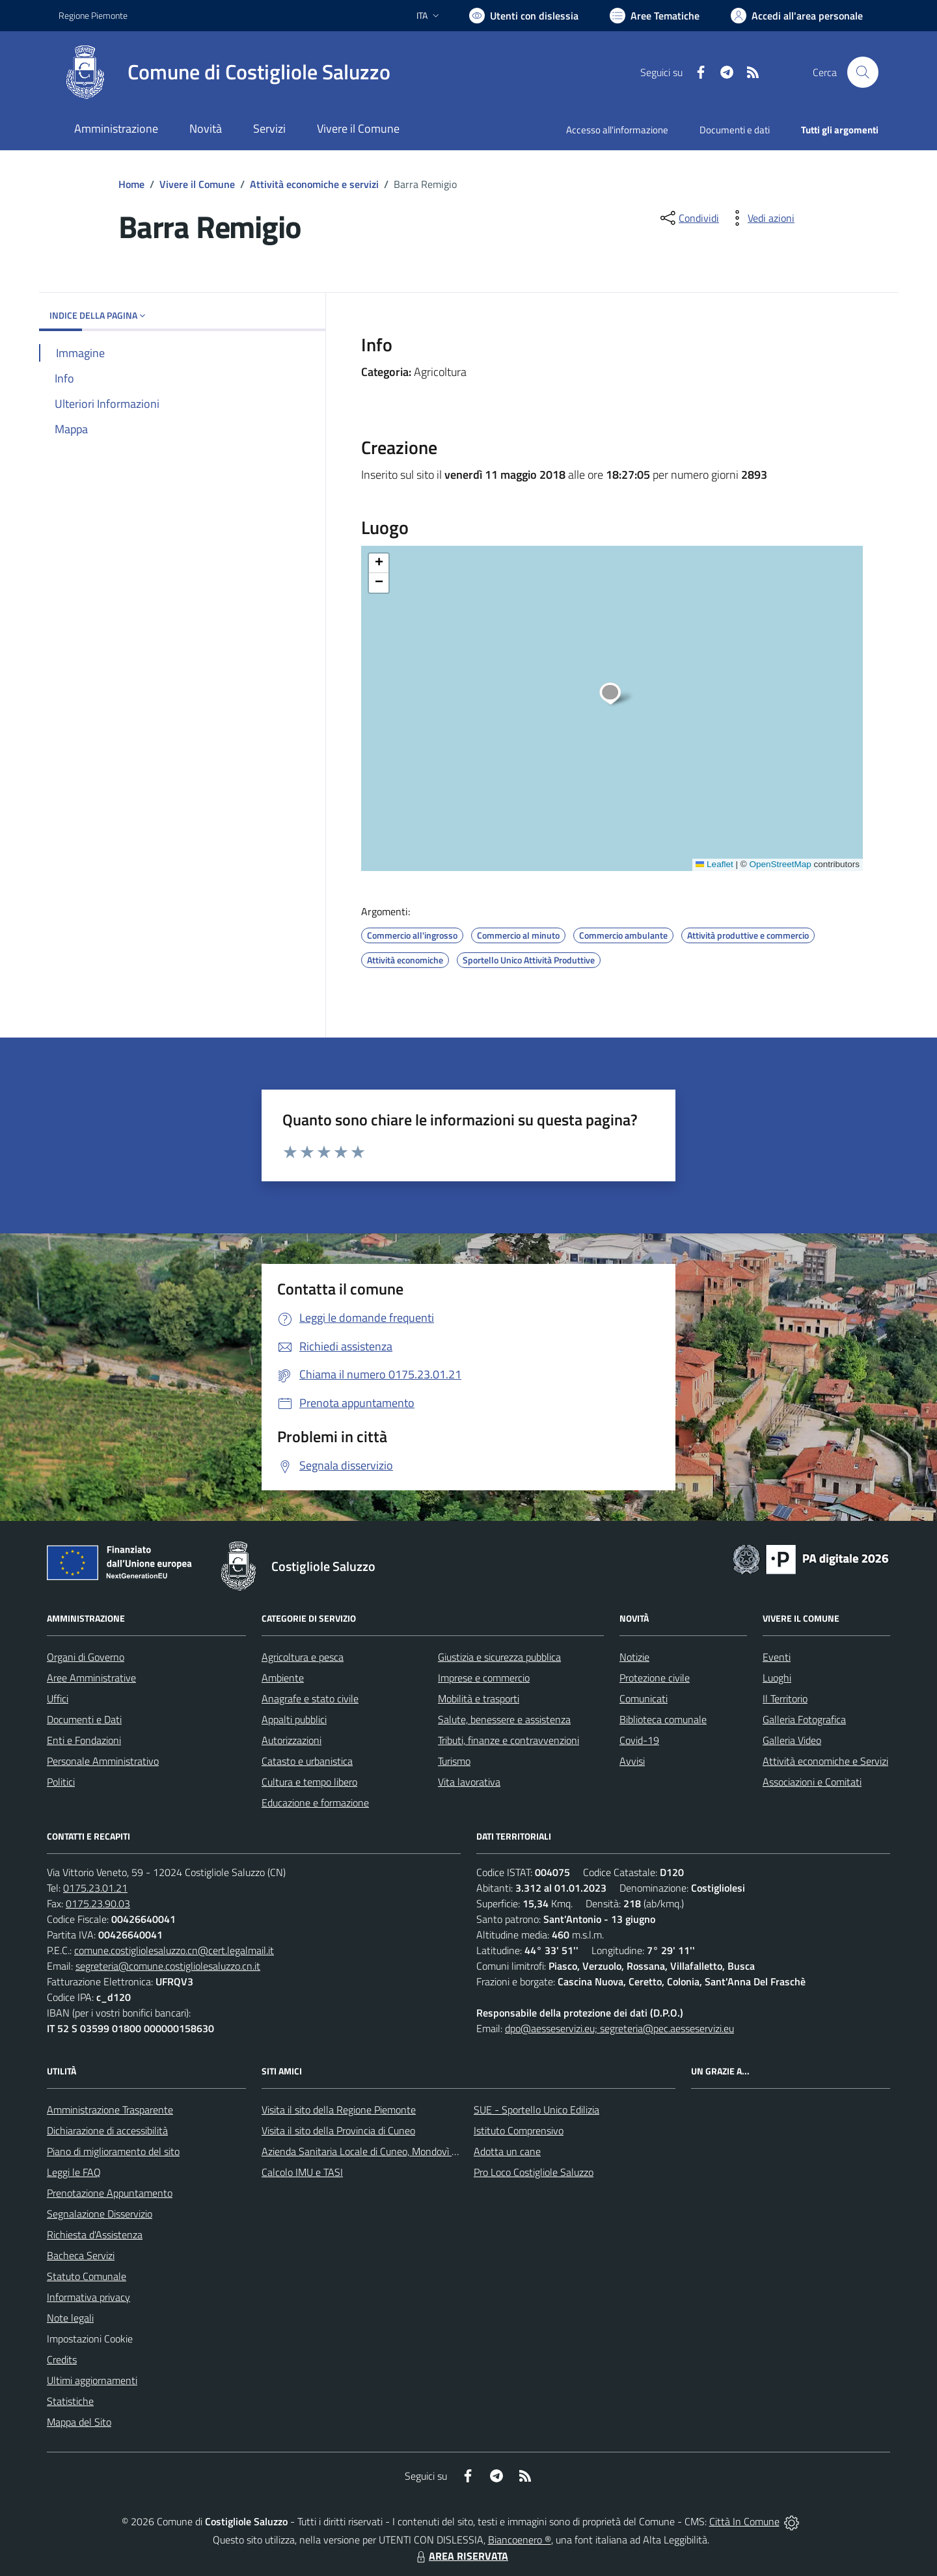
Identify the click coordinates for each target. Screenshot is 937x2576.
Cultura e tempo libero (309, 1782)
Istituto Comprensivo (519, 2130)
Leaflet (714, 864)
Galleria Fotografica (804, 1719)
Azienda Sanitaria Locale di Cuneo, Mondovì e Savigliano (383, 2151)
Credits (62, 2359)
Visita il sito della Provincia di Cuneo (338, 2130)
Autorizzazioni (291, 1740)
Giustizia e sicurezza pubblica (499, 1657)
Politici (61, 1782)
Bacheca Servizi (81, 2255)
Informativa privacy (88, 2297)
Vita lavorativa (469, 1782)
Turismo (454, 1761)
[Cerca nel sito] (862, 72)
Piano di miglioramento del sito (113, 2151)
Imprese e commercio (484, 1677)
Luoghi (777, 1677)
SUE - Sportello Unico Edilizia (536, 2109)
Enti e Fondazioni (84, 1740)
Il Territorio (785, 1698)
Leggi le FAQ (74, 2172)
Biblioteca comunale (663, 1719)
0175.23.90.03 (98, 1903)
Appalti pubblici (294, 1719)
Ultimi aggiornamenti (92, 2380)
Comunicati (643, 1698)
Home (131, 184)
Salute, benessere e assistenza (504, 1719)
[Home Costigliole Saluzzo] (224, 72)
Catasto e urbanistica (307, 1761)
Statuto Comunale (86, 2276)
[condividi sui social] (688, 218)
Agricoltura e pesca (303, 1657)
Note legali (70, 2318)
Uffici (57, 1698)
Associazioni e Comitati (812, 1782)
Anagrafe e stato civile (310, 1698)
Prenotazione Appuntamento (109, 2193)
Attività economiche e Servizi (825, 1761)
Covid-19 (639, 1740)
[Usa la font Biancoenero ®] (524, 15)
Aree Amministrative (91, 1677)
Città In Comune (744, 2521)
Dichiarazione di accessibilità (107, 2130)
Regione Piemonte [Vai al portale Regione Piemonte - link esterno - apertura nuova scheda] (93, 15)
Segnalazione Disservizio (99, 2213)
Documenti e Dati (84, 1719)
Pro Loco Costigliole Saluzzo (533, 2172)
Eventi (777, 1657)
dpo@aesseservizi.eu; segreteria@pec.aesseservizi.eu (619, 2028)
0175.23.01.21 (95, 1888)
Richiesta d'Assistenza (95, 2234)
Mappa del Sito (79, 2422)
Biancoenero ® (519, 2539)
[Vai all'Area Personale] (796, 15)
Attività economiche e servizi (314, 184)
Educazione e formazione (315, 1802)
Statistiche (70, 2401)
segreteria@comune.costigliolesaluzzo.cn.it (167, 1966)
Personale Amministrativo (103, 1761)
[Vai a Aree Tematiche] (654, 15)
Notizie (634, 1657)
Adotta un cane (507, 2151)
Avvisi (632, 1761)
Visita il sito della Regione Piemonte (339, 2109)
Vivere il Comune (197, 184)
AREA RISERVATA (460, 2556)
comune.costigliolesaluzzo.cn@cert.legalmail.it (174, 1950)
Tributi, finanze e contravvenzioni (508, 1740)
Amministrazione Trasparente (110, 2109)
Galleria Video (792, 1740)
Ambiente (283, 1677)
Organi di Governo (85, 1657)
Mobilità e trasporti (478, 1698)
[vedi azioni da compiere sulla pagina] (760, 218)
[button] (617, 695)
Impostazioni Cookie (90, 2338)
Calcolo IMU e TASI (302, 2172)
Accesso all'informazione (617, 129)
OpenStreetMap (780, 864)
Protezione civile (654, 1677)
